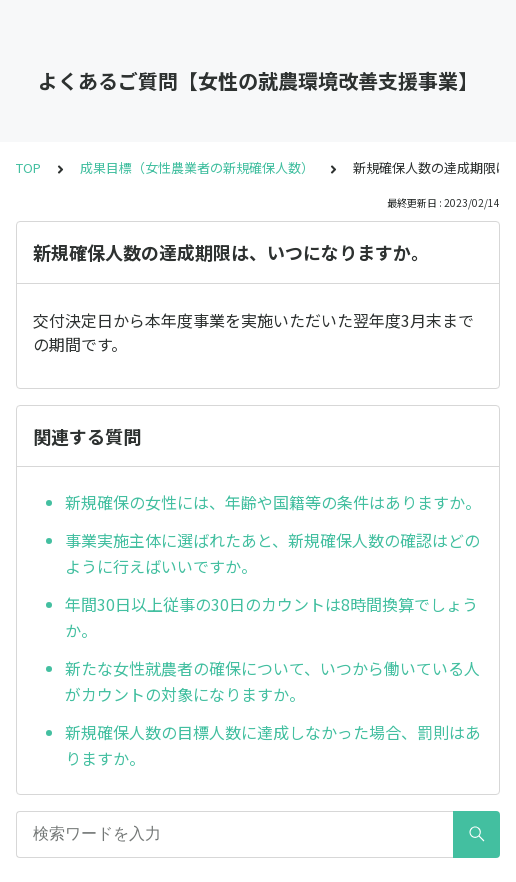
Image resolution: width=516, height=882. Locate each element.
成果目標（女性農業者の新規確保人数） (197, 167)
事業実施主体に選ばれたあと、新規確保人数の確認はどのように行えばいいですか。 (272, 553)
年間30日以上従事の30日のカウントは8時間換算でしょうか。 (271, 617)
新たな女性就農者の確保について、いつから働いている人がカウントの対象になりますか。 (272, 681)
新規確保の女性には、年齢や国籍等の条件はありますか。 (273, 502)
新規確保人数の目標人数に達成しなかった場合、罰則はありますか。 (273, 745)
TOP (28, 167)
